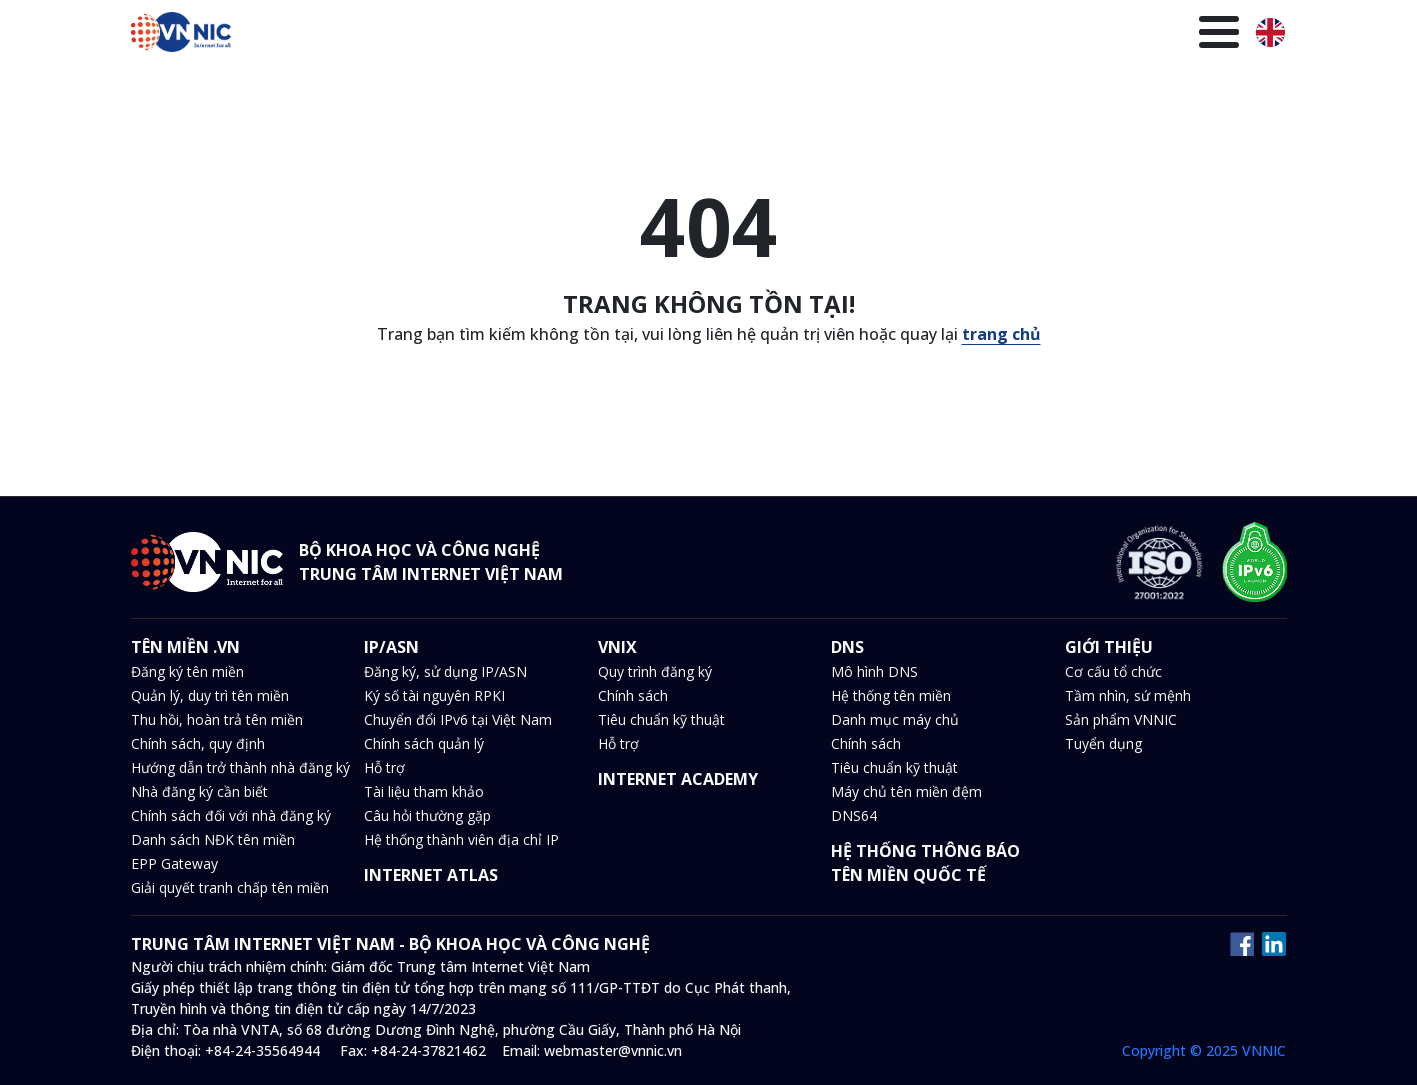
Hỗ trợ (384, 767)
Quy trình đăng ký (655, 671)
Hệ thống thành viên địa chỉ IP (461, 839)
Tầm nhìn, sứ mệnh (1128, 695)
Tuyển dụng (1103, 743)
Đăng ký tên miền (187, 671)
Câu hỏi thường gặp (427, 815)
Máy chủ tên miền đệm (906, 791)
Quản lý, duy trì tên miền (210, 695)
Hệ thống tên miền (891, 695)
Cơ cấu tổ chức (1113, 671)
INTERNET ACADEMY (678, 779)
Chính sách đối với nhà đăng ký (231, 815)
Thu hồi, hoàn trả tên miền (217, 719)
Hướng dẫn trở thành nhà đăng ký (240, 767)
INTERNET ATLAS (431, 875)
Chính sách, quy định (198, 743)
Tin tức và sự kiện (828, 34)
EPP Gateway (174, 863)
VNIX (669, 34)
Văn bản (946, 34)
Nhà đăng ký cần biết (199, 791)
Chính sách (633, 695)
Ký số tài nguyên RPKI (434, 695)
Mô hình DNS (874, 671)
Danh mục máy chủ (895, 719)
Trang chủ (401, 34)
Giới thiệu (1192, 34)
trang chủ (1001, 334)
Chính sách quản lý (424, 743)
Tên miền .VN (509, 34)
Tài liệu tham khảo (424, 791)
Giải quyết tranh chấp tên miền (230, 887)
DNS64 (854, 815)
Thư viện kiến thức (1066, 34)
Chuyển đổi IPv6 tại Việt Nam (458, 719)
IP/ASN (605, 34)
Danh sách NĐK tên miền (213, 839)
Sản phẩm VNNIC (1121, 719)
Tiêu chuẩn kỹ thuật (661, 719)
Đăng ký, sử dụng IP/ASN (445, 671)
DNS (724, 34)
